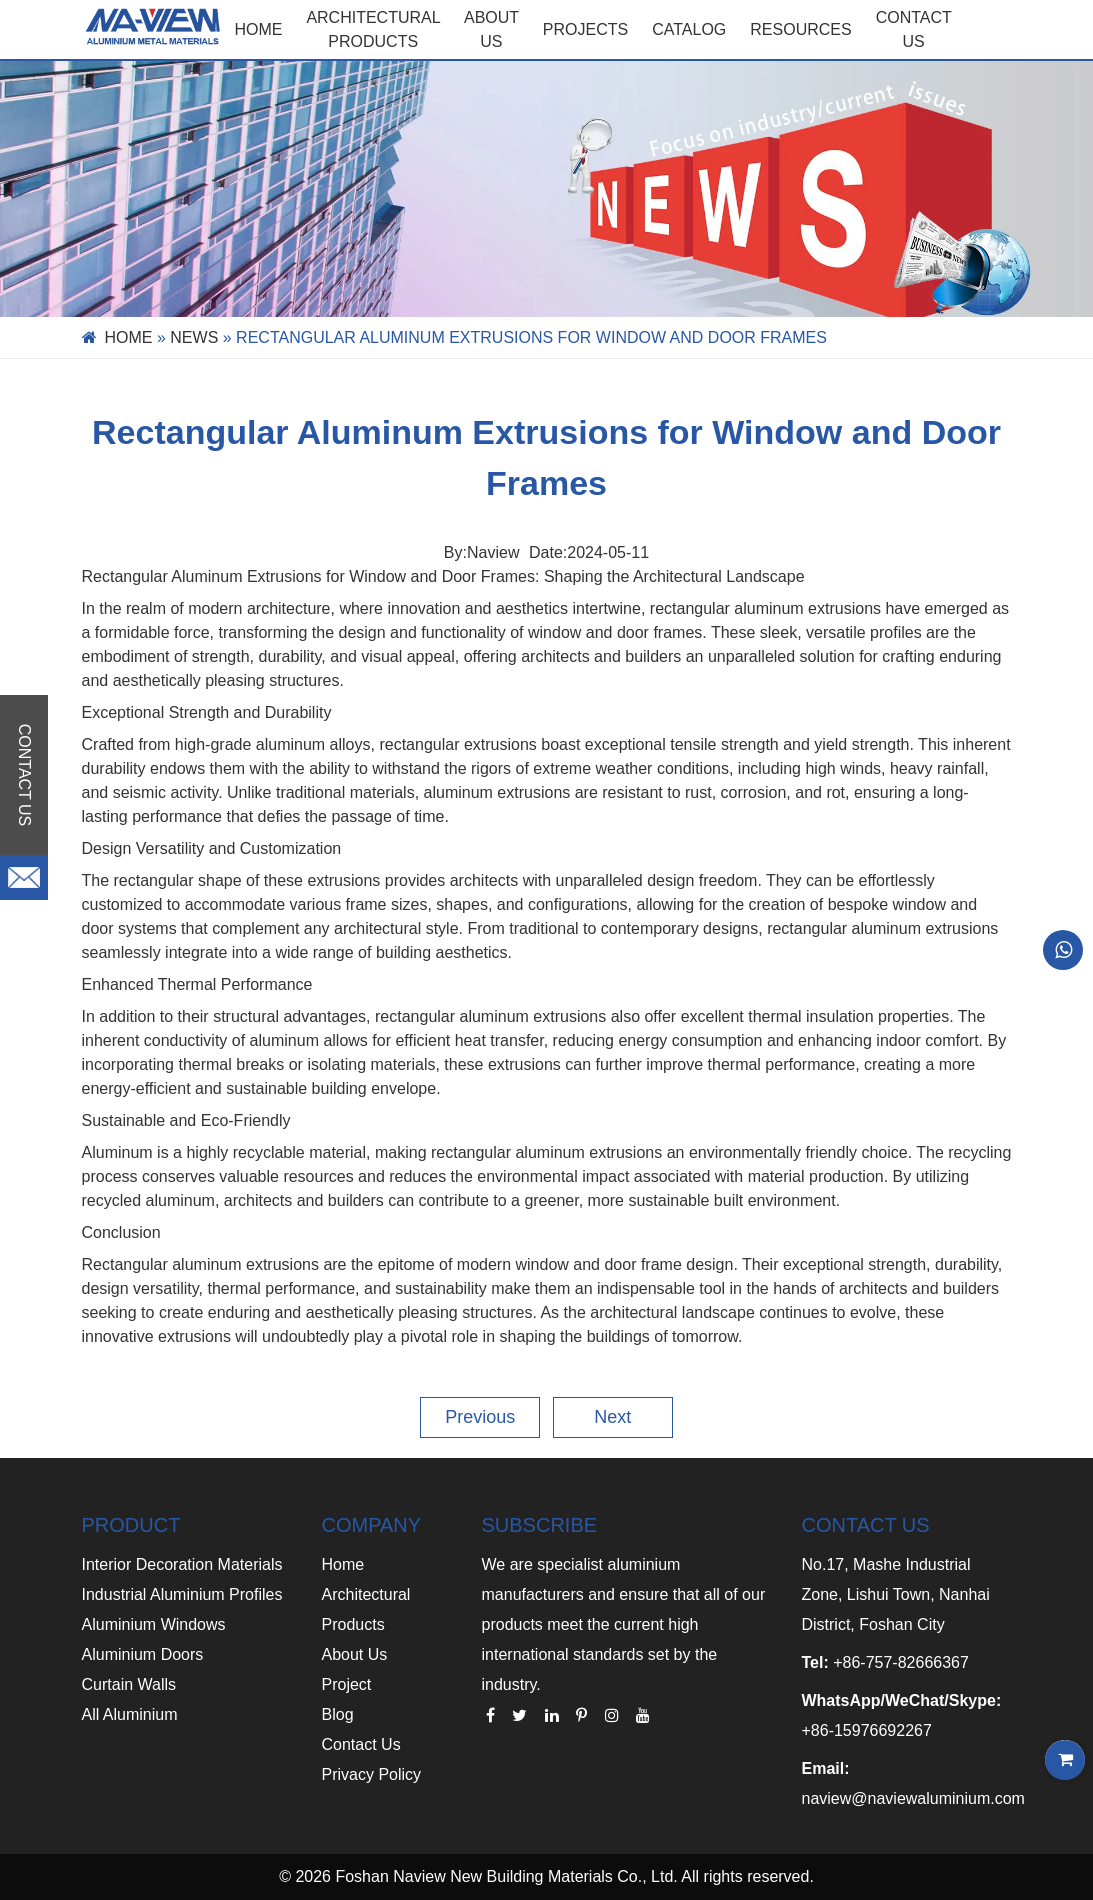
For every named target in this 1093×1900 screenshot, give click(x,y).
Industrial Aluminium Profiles (182, 1594)
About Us (355, 1654)
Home (258, 29)
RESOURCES (800, 29)
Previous (480, 1417)
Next (612, 1417)
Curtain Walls (129, 1684)
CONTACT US (914, 29)
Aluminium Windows (154, 1624)
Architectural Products (373, 29)
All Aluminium (130, 1714)
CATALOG (689, 29)
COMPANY (372, 1525)
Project (347, 1684)
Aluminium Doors (143, 1654)
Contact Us (361, 1744)
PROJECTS (585, 29)
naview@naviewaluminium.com (912, 1798)
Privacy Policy (372, 1774)
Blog (338, 1714)
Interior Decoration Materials (182, 1564)
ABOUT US (491, 29)
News (194, 337)
